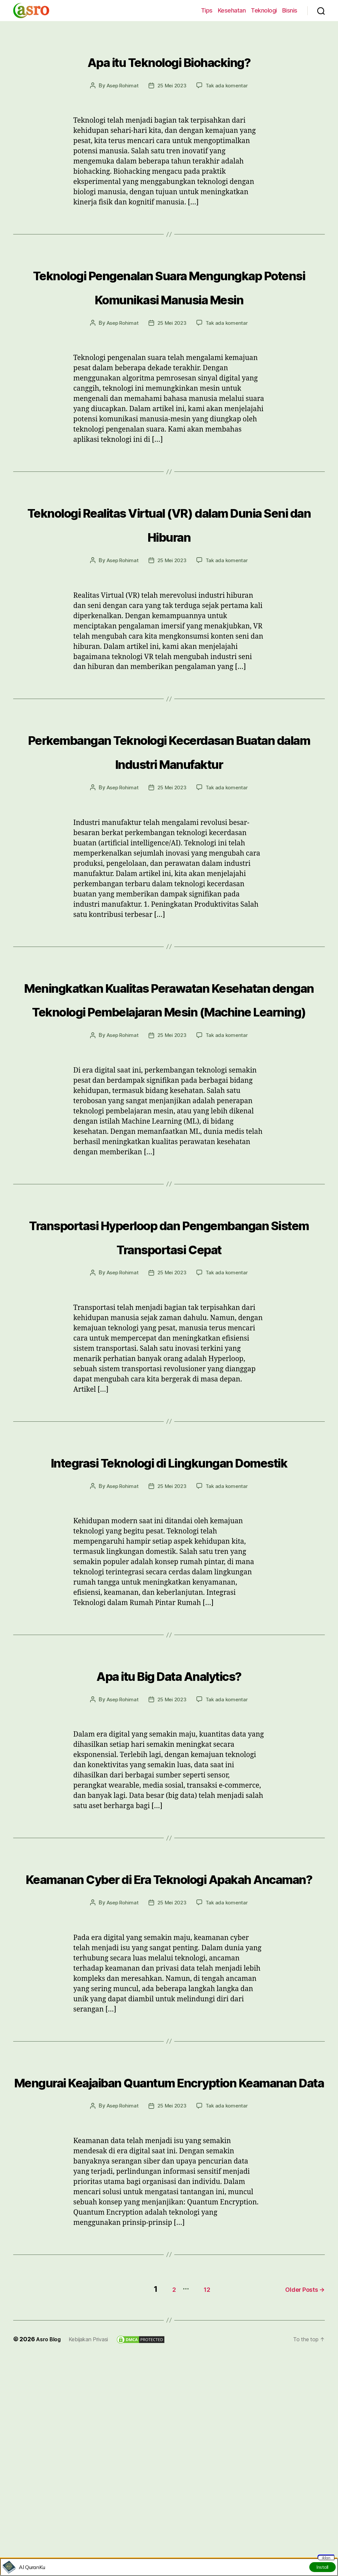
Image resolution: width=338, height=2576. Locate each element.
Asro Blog (50, 2526)
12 (198, 2476)
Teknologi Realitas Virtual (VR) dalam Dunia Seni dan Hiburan (169, 545)
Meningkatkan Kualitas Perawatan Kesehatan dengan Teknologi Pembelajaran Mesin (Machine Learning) (169, 1068)
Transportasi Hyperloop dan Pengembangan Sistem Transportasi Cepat (169, 1342)
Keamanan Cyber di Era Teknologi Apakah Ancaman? (169, 2031)
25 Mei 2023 (171, 85)
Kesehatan (232, 10)
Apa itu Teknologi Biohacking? (169, 59)
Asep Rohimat (121, 85)
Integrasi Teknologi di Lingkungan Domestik (169, 1591)
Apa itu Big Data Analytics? (169, 1816)
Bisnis (289, 10)
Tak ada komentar (229, 85)
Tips (207, 10)
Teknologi (264, 10)
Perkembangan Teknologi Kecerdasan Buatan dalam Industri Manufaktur (169, 785)
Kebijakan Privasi (94, 2526)
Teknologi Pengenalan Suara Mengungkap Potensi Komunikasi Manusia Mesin (169, 296)
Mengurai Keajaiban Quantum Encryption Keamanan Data (169, 2258)
